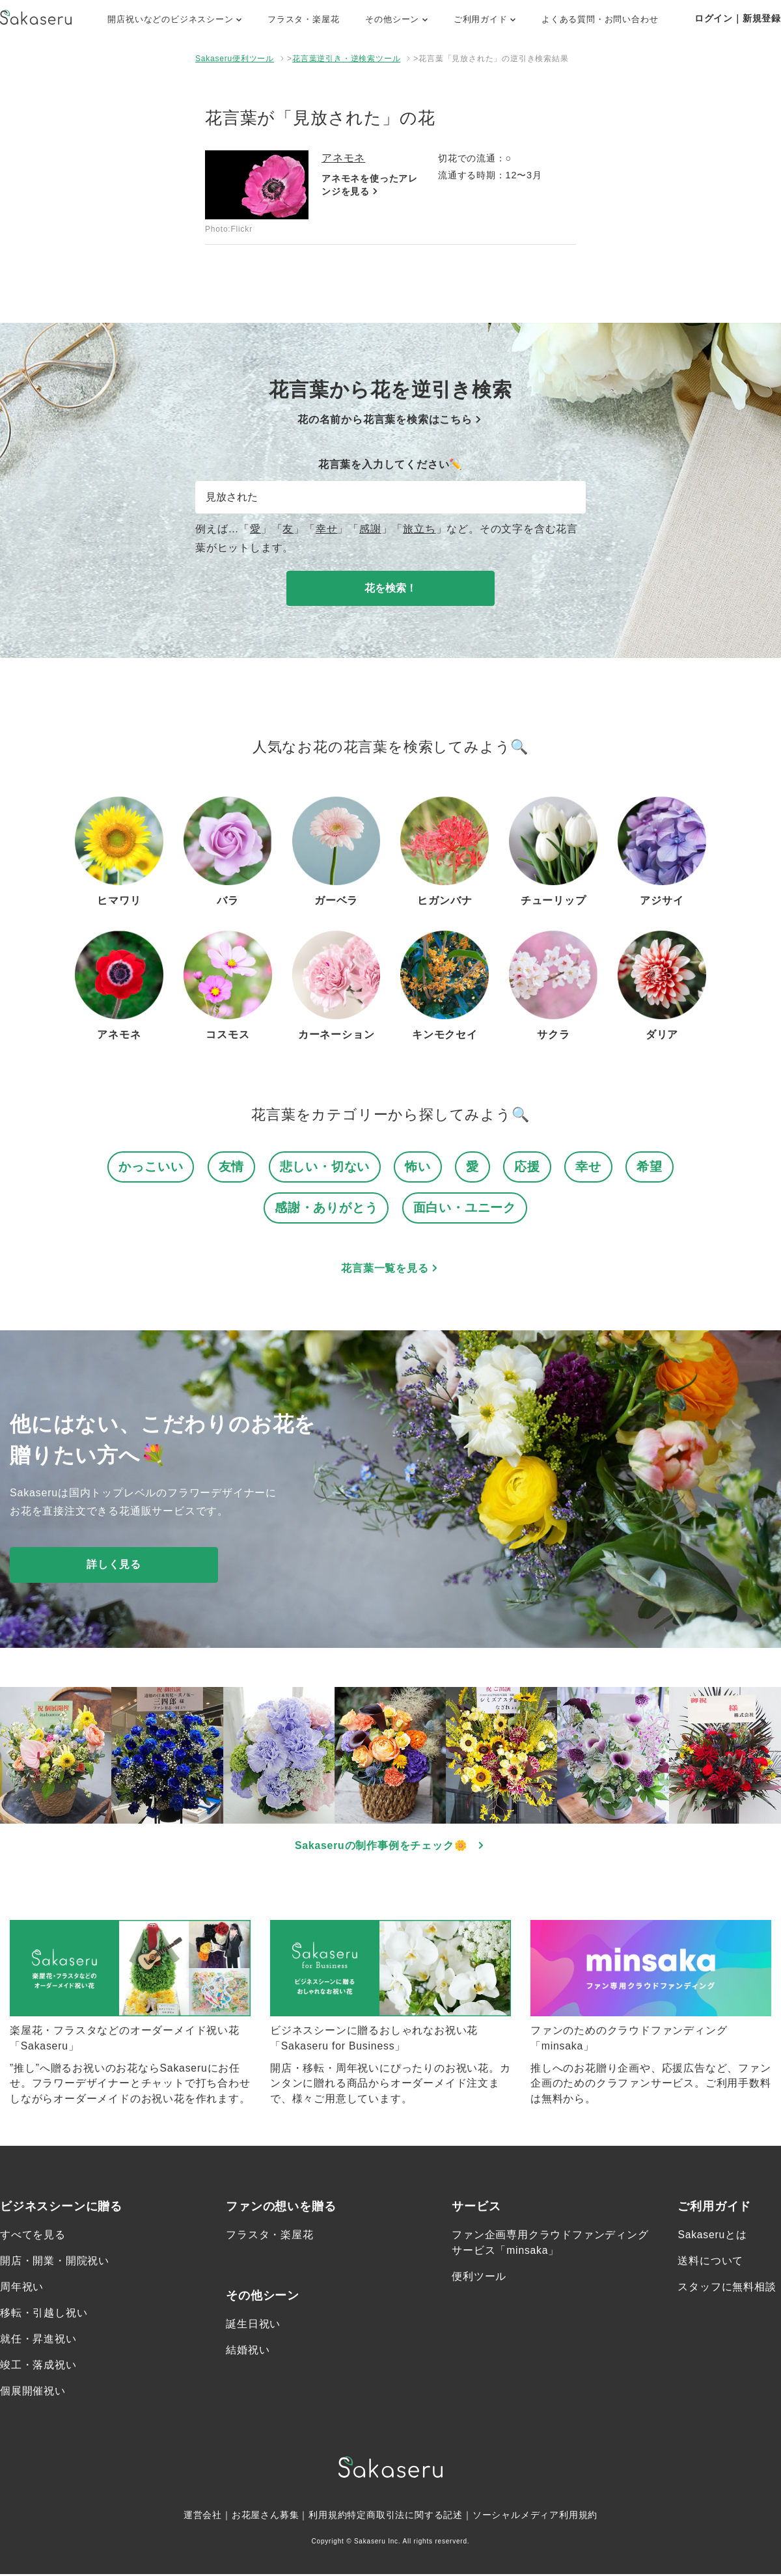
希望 (650, 1166)
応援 (527, 1166)
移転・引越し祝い (43, 2314)
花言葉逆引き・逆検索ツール (346, 58)
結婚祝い (247, 2351)
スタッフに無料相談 (727, 2288)
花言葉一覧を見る (390, 1268)
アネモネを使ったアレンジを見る (370, 186)
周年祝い (22, 2288)
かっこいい (150, 1166)
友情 (232, 1166)
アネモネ (343, 157)
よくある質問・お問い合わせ (599, 19)
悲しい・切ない (325, 1166)
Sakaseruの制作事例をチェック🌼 (391, 1846)
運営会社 (203, 2517)
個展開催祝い (33, 2392)
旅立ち (419, 528)
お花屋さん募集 (265, 2517)
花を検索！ (390, 588)
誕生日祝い (253, 2325)
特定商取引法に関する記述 (405, 2517)
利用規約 (327, 2517)
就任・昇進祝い (38, 2340)
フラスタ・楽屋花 (303, 19)
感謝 (370, 528)
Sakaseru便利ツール (234, 58)
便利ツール (479, 2278)
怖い (418, 1166)
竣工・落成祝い (38, 2366)
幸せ (327, 528)
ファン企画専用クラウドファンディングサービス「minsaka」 (550, 2244)
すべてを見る (33, 2236)
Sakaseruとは (713, 2236)
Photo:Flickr (229, 229)
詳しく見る (114, 1564)
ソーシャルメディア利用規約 (535, 2517)
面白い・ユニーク (464, 1207)
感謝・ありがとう (326, 1207)
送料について (710, 2262)
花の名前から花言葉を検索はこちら (390, 419)
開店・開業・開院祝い (54, 2262)
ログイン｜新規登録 (737, 18)
